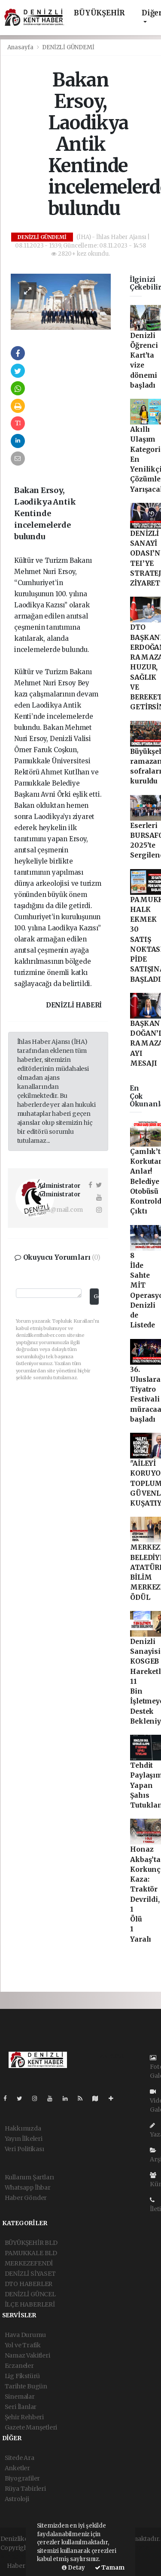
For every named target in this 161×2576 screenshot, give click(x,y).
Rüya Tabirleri (25, 2488)
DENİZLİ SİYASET (30, 2273)
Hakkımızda (23, 2128)
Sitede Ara (19, 2458)
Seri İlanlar (21, 2407)
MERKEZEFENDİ (29, 2263)
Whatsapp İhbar (28, 2187)
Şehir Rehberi (24, 2417)
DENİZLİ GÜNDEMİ (68, 47)
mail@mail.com (60, 1209)
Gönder (96, 1296)
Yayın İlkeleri (24, 2139)
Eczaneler (19, 2366)
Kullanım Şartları (30, 2177)
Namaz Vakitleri (27, 2355)
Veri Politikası (24, 2149)
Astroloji (17, 2499)
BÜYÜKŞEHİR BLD (31, 2243)
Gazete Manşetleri (31, 2427)
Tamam (110, 2567)
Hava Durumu (25, 2335)
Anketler (17, 2468)
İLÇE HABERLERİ (30, 2304)
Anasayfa (21, 47)
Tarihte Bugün (26, 2386)
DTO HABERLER (29, 2284)
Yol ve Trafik (23, 2345)
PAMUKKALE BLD (31, 2253)
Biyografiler (22, 2478)
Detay (73, 2567)
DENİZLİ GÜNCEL (30, 2294)
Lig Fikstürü (22, 2376)
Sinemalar (20, 2396)
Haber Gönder (26, 2198)
